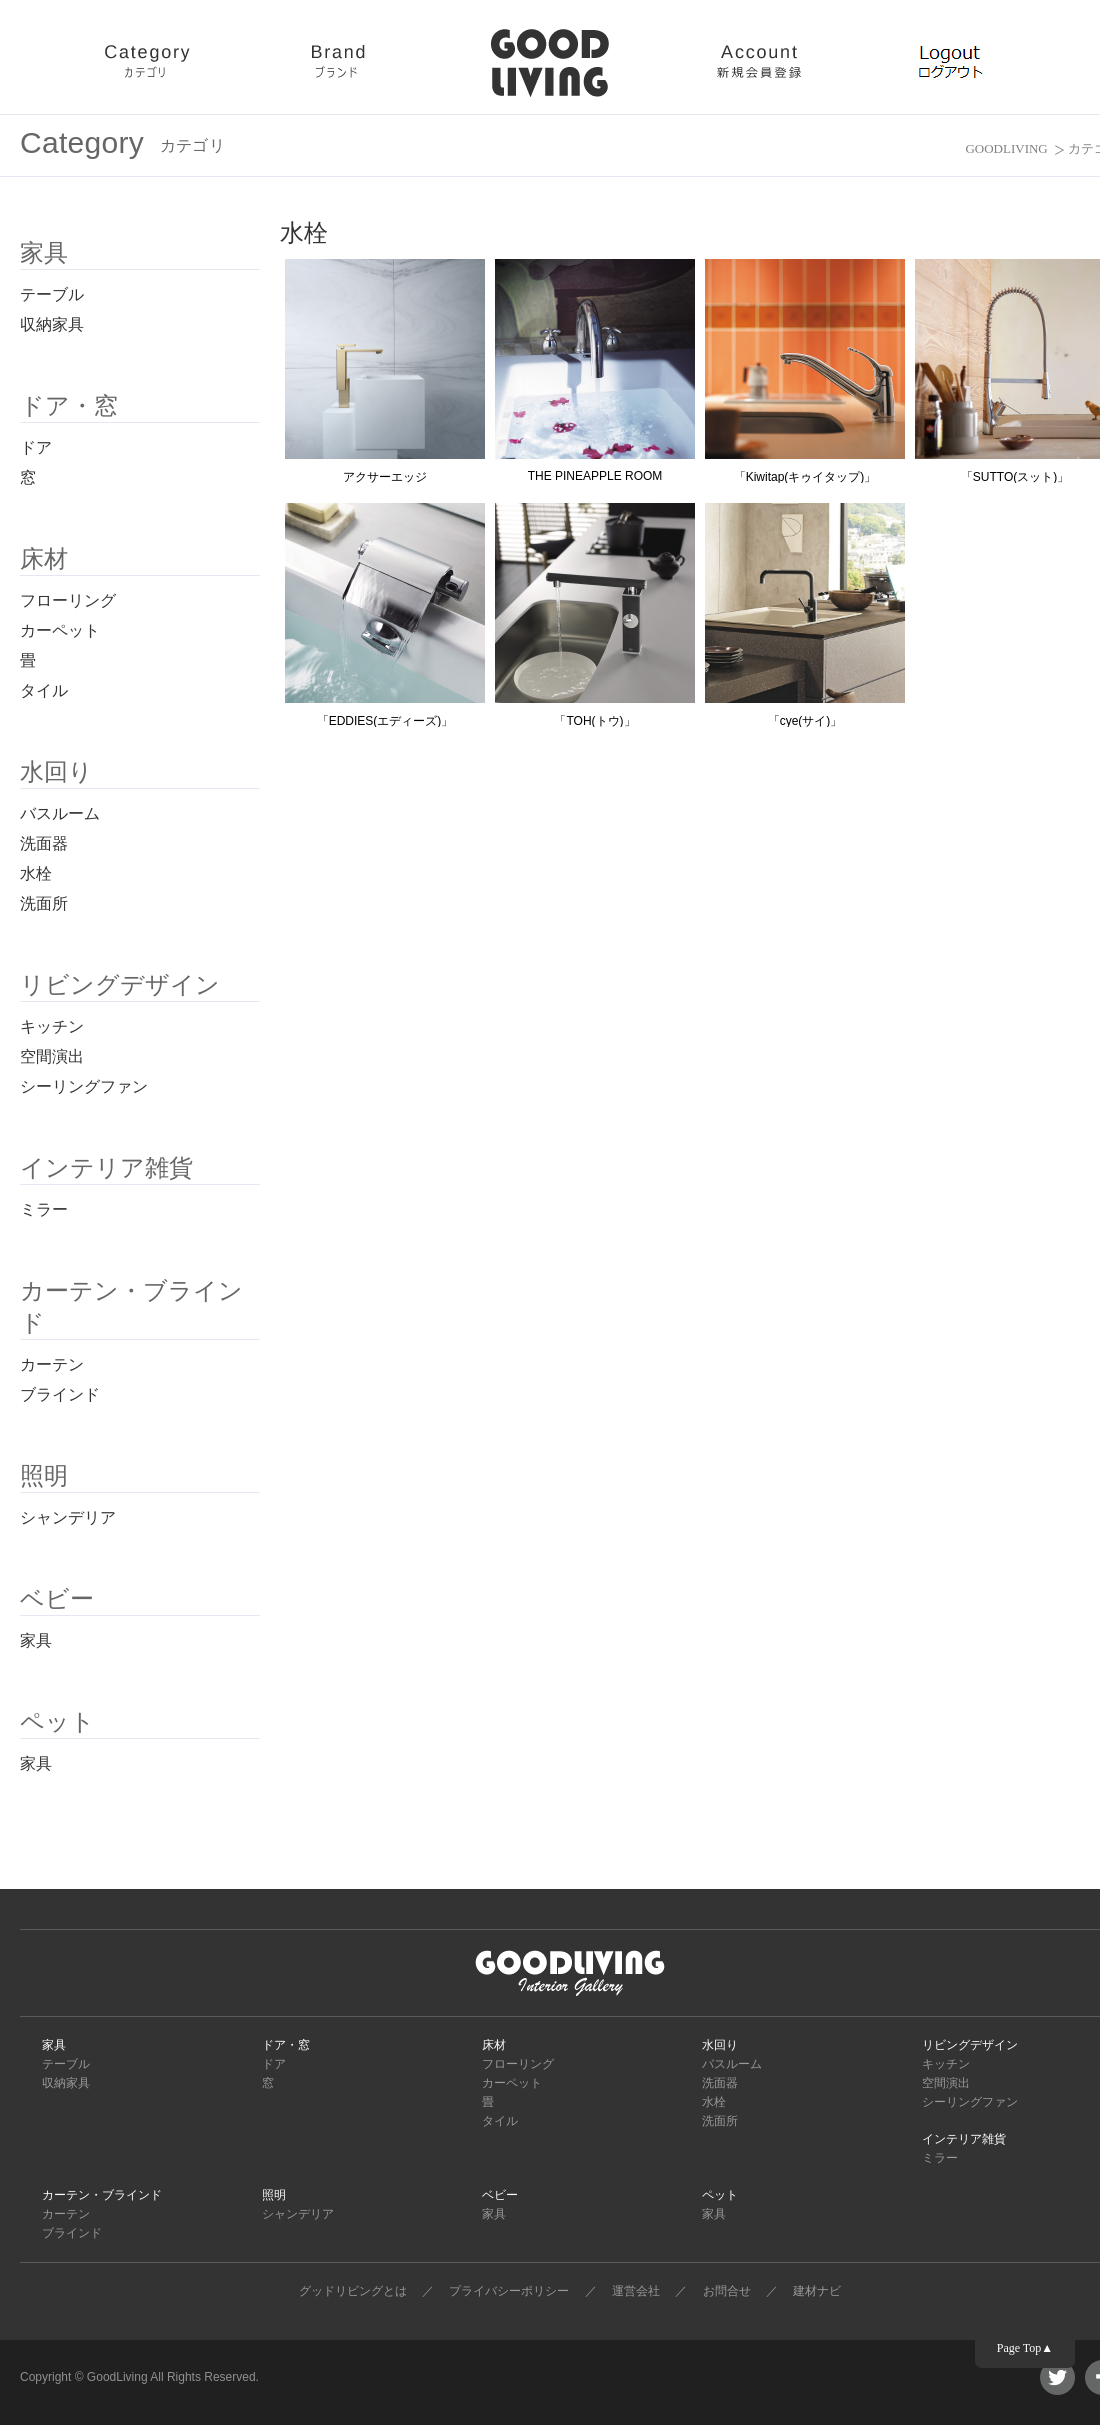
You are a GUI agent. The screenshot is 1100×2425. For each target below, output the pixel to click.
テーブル (52, 294)
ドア (36, 447)
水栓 (36, 873)
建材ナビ (817, 2291)
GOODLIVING (1006, 148)
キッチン (52, 1026)
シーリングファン (84, 1086)
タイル (44, 690)
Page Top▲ (1025, 2348)
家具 (36, 1640)
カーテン (52, 1364)
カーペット (60, 630)
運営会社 (636, 2291)
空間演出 (52, 1056)
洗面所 (44, 903)
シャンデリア (68, 1517)
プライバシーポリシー (509, 2291)
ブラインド (60, 1394)
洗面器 (44, 843)
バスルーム (60, 813)
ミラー (44, 1209)
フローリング (68, 600)
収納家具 (52, 324)
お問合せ (727, 2291)
